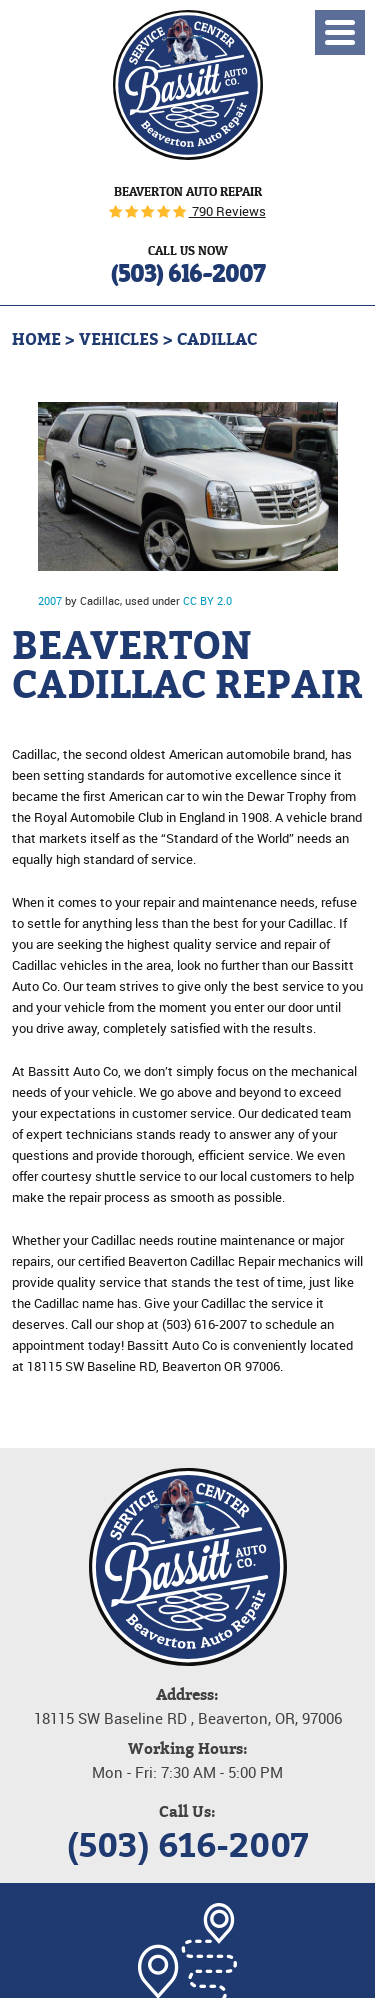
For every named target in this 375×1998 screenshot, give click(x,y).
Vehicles (119, 339)
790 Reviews (227, 211)
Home (36, 339)
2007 (50, 600)
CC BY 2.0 (207, 600)
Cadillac (217, 339)
